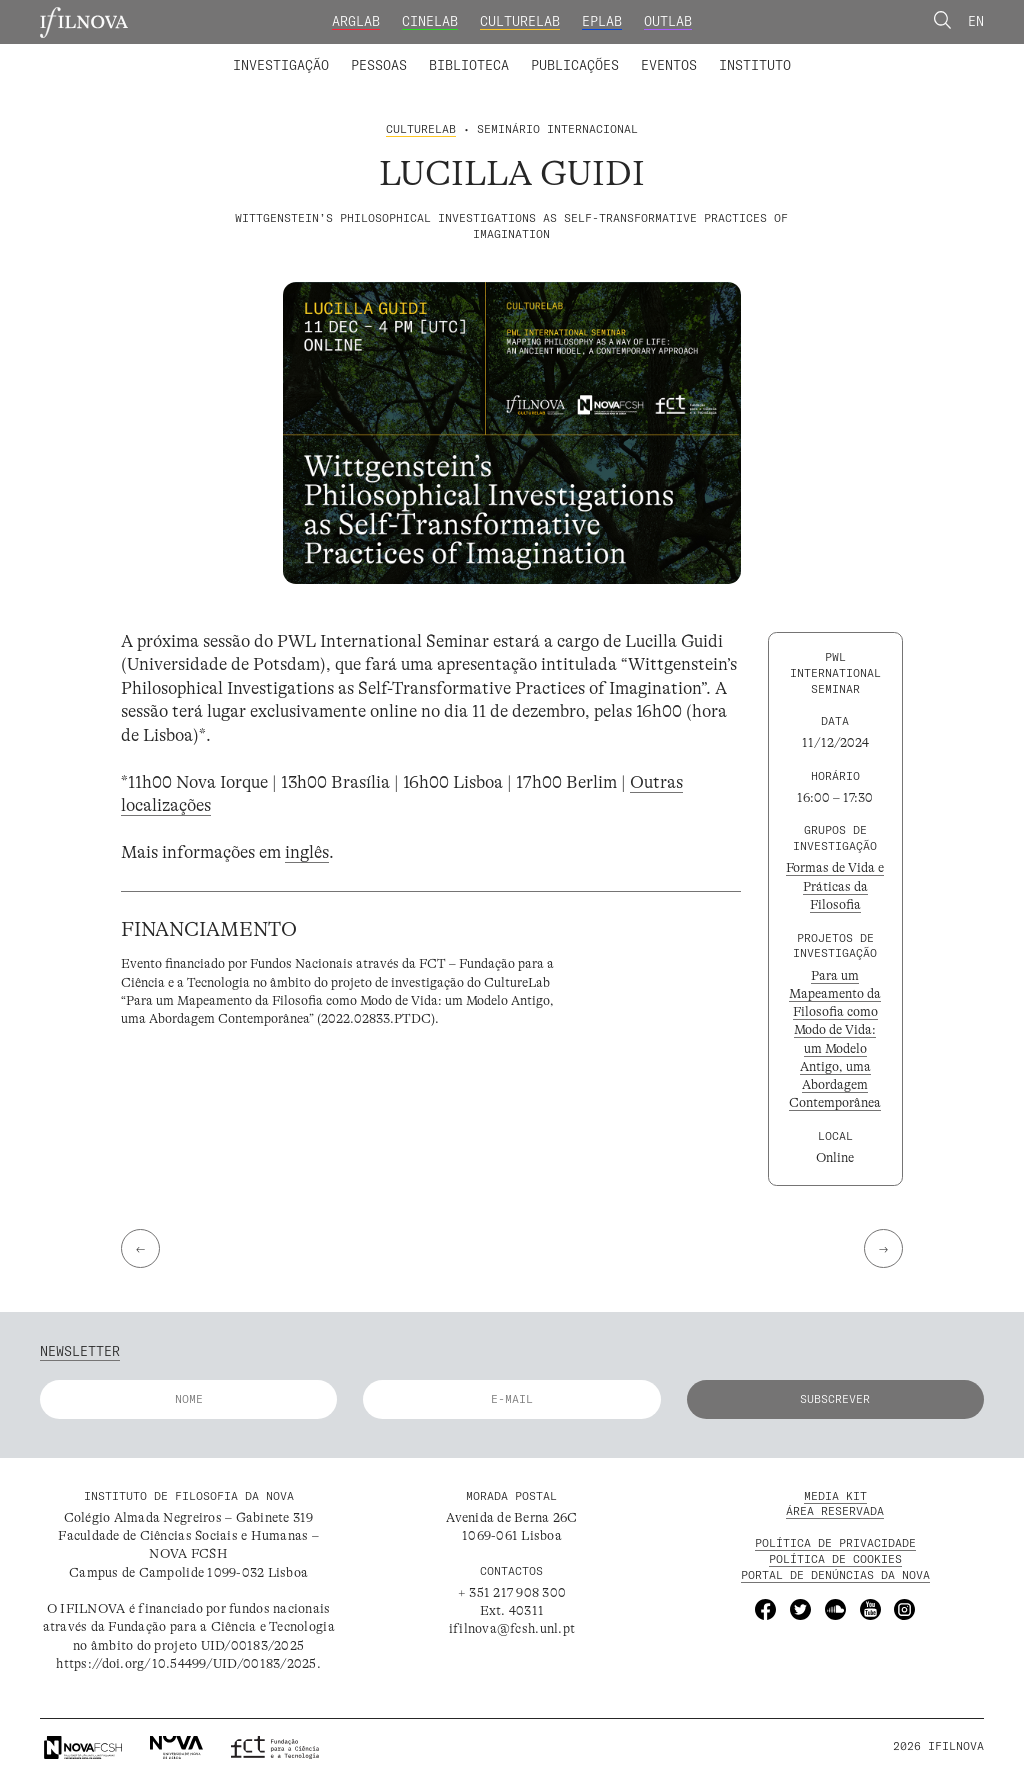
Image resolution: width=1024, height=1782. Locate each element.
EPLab (602, 21)
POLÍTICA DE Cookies (835, 1559)
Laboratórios (187, 53)
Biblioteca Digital (553, 53)
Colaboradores (460, 53)
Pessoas (379, 65)
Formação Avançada (726, 53)
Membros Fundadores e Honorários (654, 53)
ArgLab (356, 21)
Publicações (575, 65)
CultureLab (520, 21)
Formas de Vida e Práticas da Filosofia (835, 886)
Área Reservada (835, 1511)
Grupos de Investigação (552, 53)
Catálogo (431, 53)
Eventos (669, 65)
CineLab (430, 21)
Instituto (755, 65)
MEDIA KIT (835, 1496)
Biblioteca (469, 65)
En (976, 21)
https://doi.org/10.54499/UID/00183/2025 (186, 1663)
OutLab (668, 21)
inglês (307, 852)
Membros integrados (318, 53)
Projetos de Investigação (350, 53)
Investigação (281, 65)
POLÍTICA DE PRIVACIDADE (835, 1543)
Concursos (849, 53)
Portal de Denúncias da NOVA (835, 1575)
